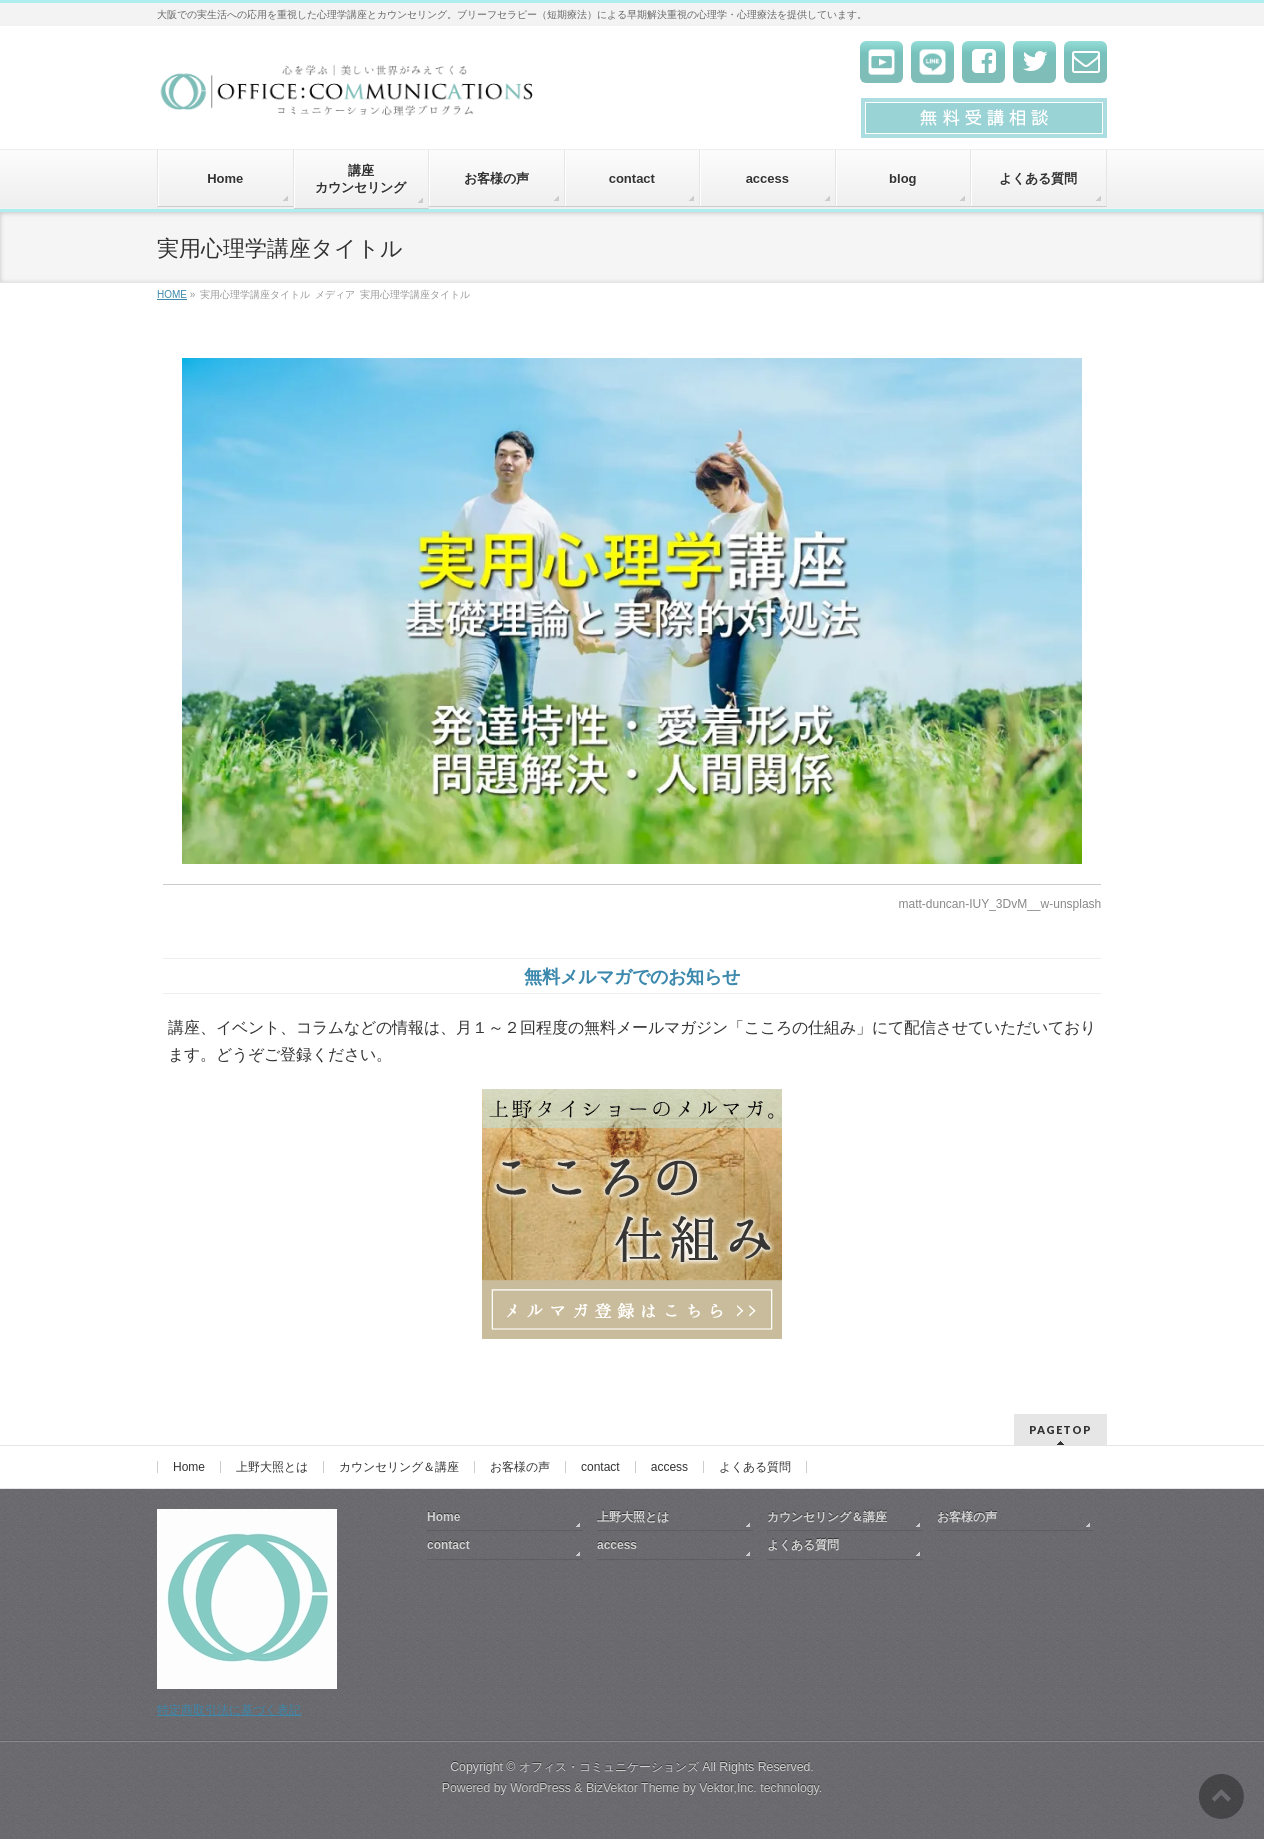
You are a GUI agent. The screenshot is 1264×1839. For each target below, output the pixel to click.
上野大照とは (272, 1467)
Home (189, 1467)
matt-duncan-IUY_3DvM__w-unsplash (999, 904)
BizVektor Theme (633, 1788)
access (669, 1467)
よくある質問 (755, 1467)
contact (600, 1467)
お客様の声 (520, 1467)
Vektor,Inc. (728, 1788)
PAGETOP (1060, 1429)
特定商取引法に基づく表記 (229, 1710)
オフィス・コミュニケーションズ (609, 1767)
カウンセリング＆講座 (399, 1467)
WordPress (540, 1788)
